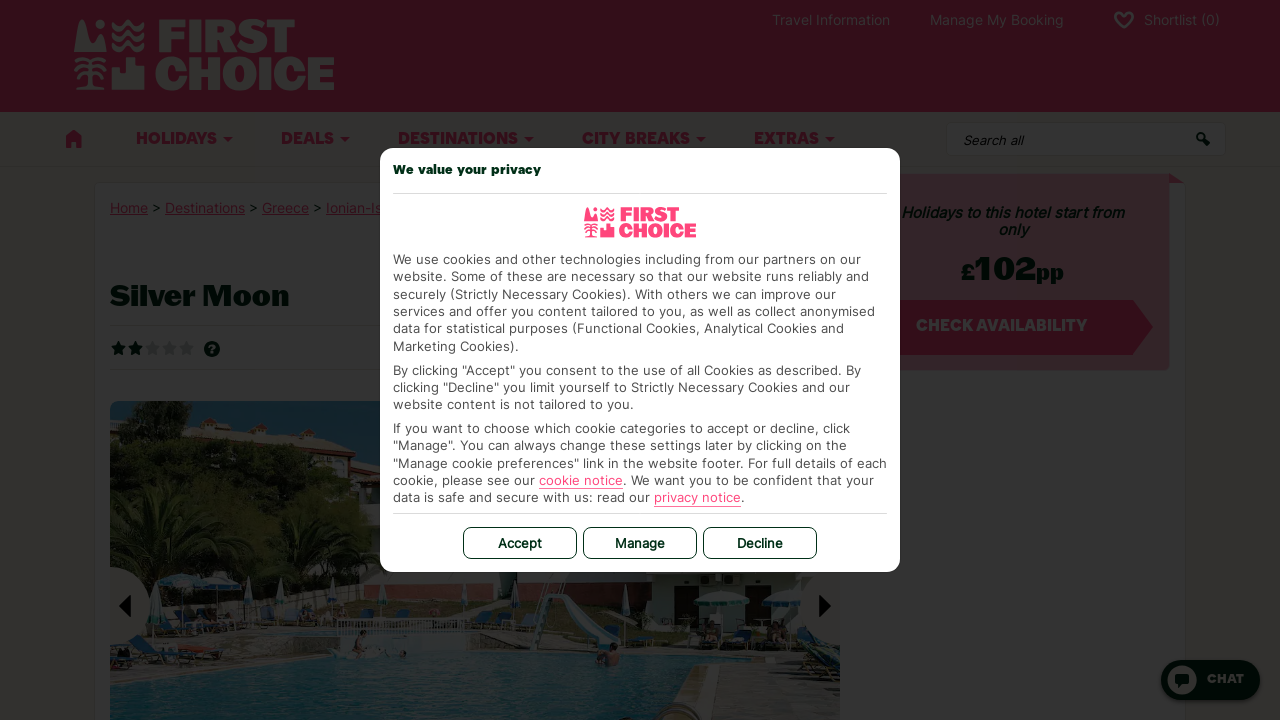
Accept (520, 543)
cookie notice (581, 480)
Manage (640, 543)
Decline (760, 543)
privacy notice (697, 497)
